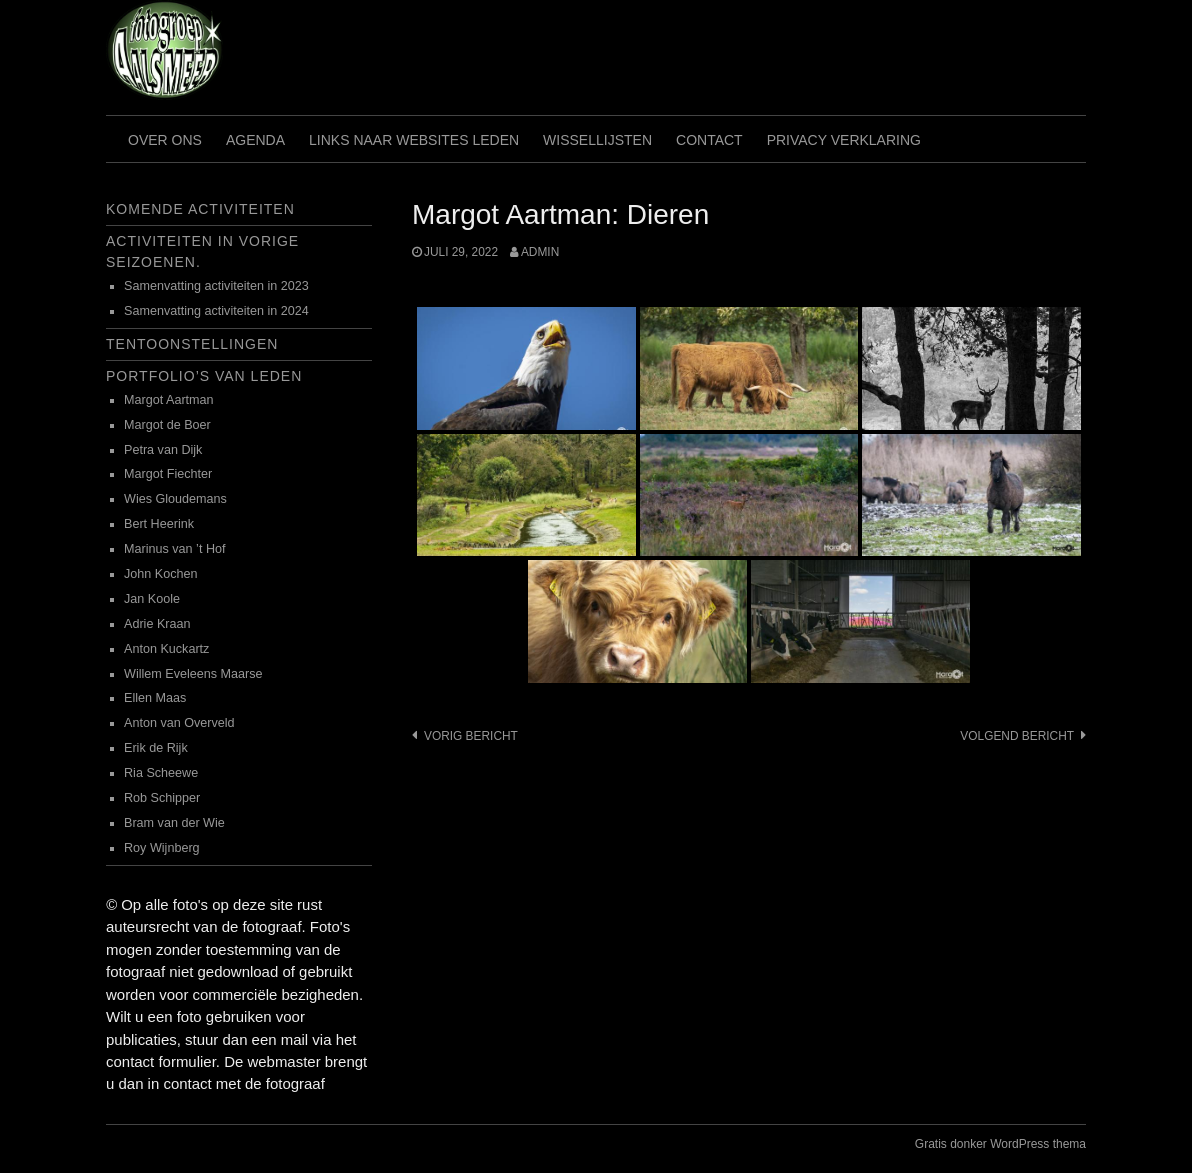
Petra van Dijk (163, 450)
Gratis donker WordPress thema (1000, 1144)
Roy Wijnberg (162, 848)
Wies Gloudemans (175, 499)
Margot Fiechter (168, 474)
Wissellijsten (597, 140)
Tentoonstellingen (192, 344)
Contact (709, 140)
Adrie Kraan (157, 624)
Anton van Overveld (179, 723)
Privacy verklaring (844, 140)
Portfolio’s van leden (204, 376)
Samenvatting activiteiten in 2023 (216, 286)
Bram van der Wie (174, 823)
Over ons (165, 140)
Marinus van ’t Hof (175, 549)
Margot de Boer (167, 425)
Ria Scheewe (161, 773)
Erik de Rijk (156, 748)
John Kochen (161, 574)
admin (540, 252)
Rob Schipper (162, 798)
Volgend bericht (1017, 736)
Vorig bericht (471, 736)
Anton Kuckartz (166, 649)
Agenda (255, 140)
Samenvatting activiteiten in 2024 (216, 311)
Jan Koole (152, 599)
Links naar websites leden (414, 140)
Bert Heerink (159, 524)
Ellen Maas (155, 698)
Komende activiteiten (200, 209)
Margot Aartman (169, 400)
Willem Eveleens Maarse (193, 674)
